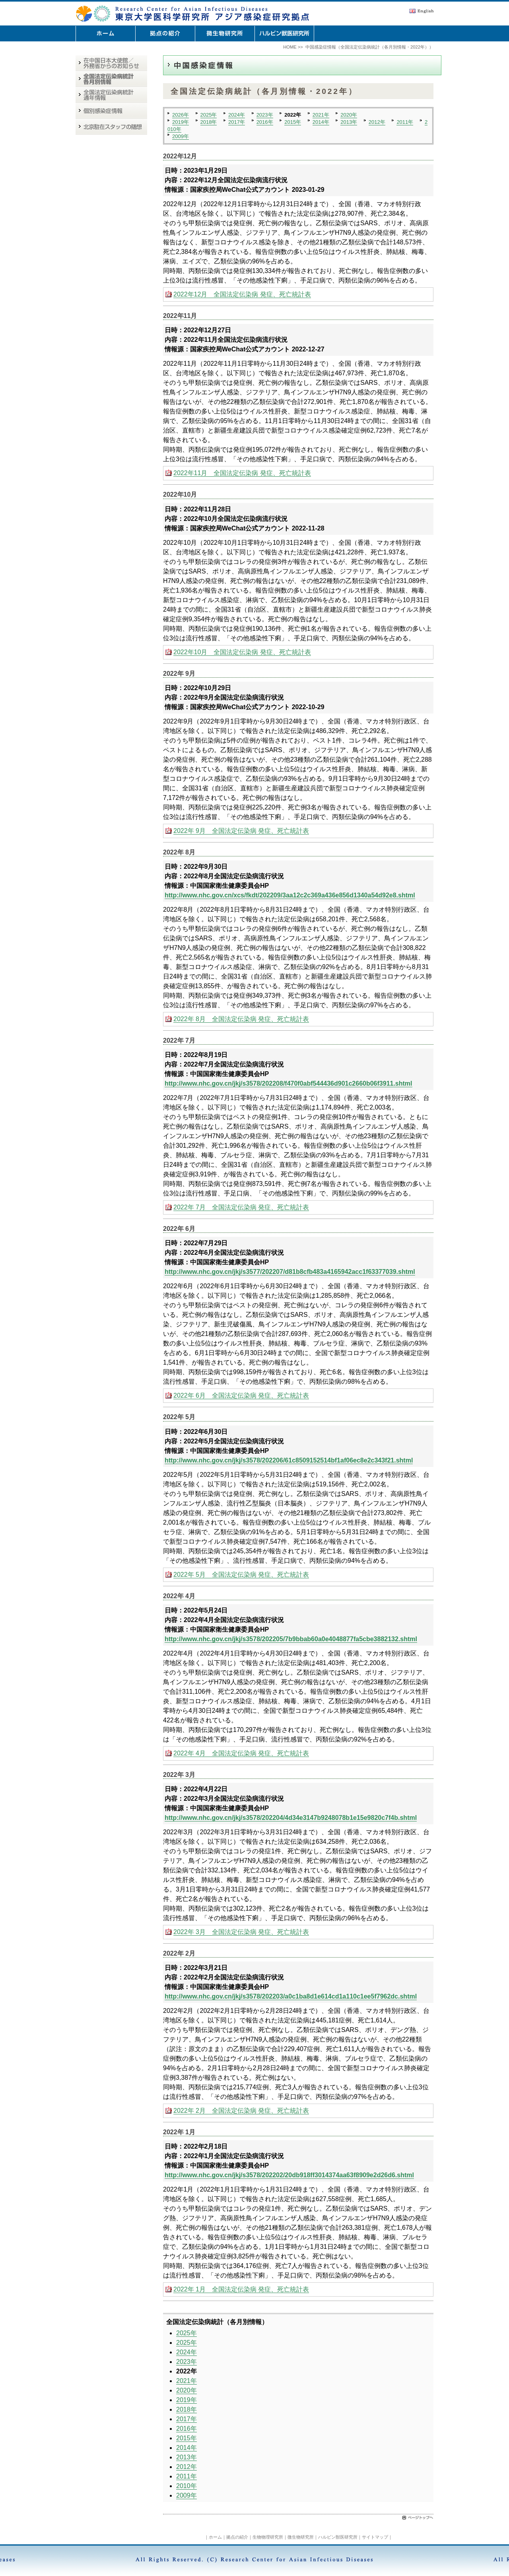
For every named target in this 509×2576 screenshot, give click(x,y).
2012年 (377, 122)
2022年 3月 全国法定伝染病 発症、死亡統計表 (241, 1932)
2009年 (180, 136)
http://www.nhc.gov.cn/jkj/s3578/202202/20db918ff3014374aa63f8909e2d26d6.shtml (289, 2175)
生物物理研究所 (268, 2537)
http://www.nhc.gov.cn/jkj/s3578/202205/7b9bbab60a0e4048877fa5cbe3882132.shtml (291, 1639)
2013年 (348, 122)
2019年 (180, 122)
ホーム (215, 2537)
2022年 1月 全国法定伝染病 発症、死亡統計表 (241, 2289)
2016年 (264, 122)
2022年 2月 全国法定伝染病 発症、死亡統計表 (241, 2110)
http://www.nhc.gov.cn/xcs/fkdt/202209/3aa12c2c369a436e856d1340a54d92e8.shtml (290, 895)
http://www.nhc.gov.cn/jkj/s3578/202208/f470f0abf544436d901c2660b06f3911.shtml (288, 1083)
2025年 (208, 115)
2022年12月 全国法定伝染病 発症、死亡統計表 (242, 294)
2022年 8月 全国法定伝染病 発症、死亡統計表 (241, 1019)
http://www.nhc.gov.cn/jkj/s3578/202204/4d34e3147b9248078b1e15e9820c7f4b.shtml (291, 1817)
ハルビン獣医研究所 (337, 2537)
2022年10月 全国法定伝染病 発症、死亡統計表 (242, 652)
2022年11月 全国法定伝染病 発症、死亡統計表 (242, 473)
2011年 (404, 122)
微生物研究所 (301, 2537)
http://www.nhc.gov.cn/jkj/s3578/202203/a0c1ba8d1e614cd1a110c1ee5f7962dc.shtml (291, 1996)
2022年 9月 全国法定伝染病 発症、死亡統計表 (241, 830)
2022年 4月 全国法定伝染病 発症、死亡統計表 (241, 1753)
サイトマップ (375, 2537)
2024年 (236, 115)
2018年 (208, 122)
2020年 (348, 115)
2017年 (236, 122)
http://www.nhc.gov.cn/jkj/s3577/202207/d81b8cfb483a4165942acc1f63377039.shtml (290, 1271)
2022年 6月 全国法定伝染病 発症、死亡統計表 (241, 1395)
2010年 (186, 2485)
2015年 (292, 122)
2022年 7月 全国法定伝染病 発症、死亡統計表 (241, 1207)
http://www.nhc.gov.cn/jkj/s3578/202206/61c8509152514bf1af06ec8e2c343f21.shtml (289, 1460)
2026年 (180, 115)
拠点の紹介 (237, 2537)
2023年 (264, 115)
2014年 (321, 122)
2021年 (321, 115)
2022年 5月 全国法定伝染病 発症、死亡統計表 (241, 1574)
